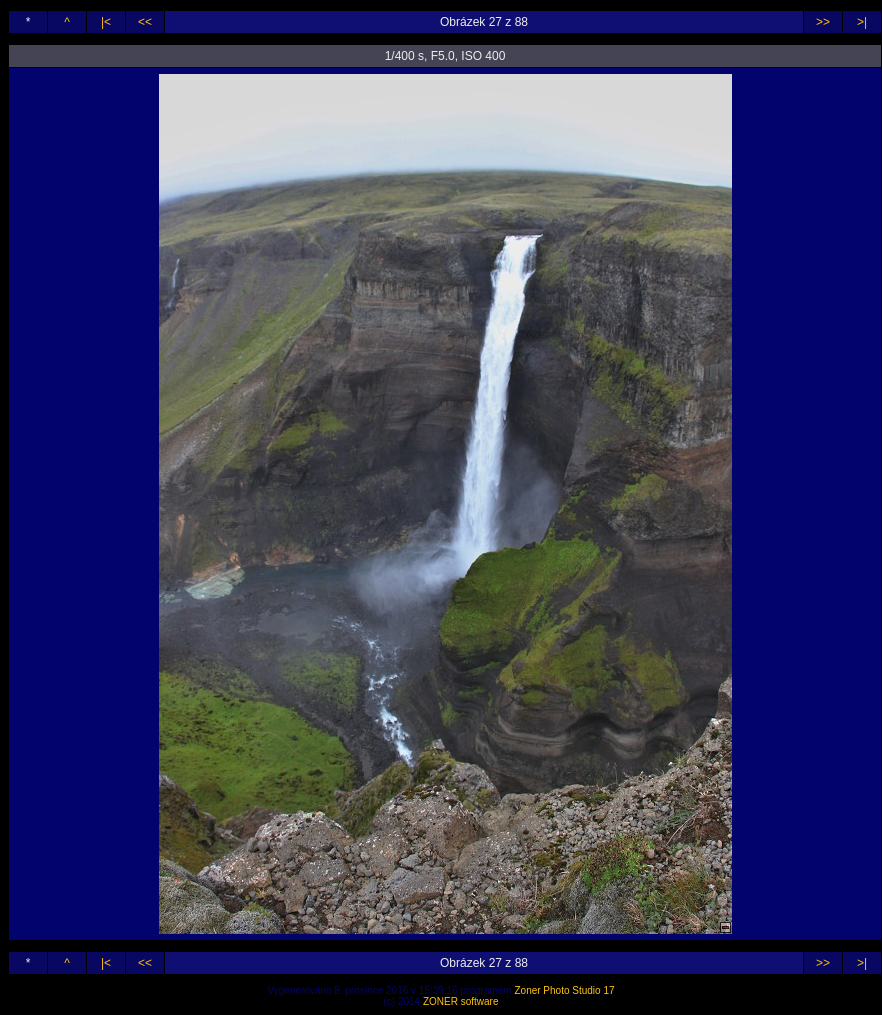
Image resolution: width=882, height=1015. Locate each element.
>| (862, 22)
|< (106, 22)
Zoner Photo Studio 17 (564, 990)
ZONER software (461, 1001)
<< (145, 22)
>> (823, 22)
